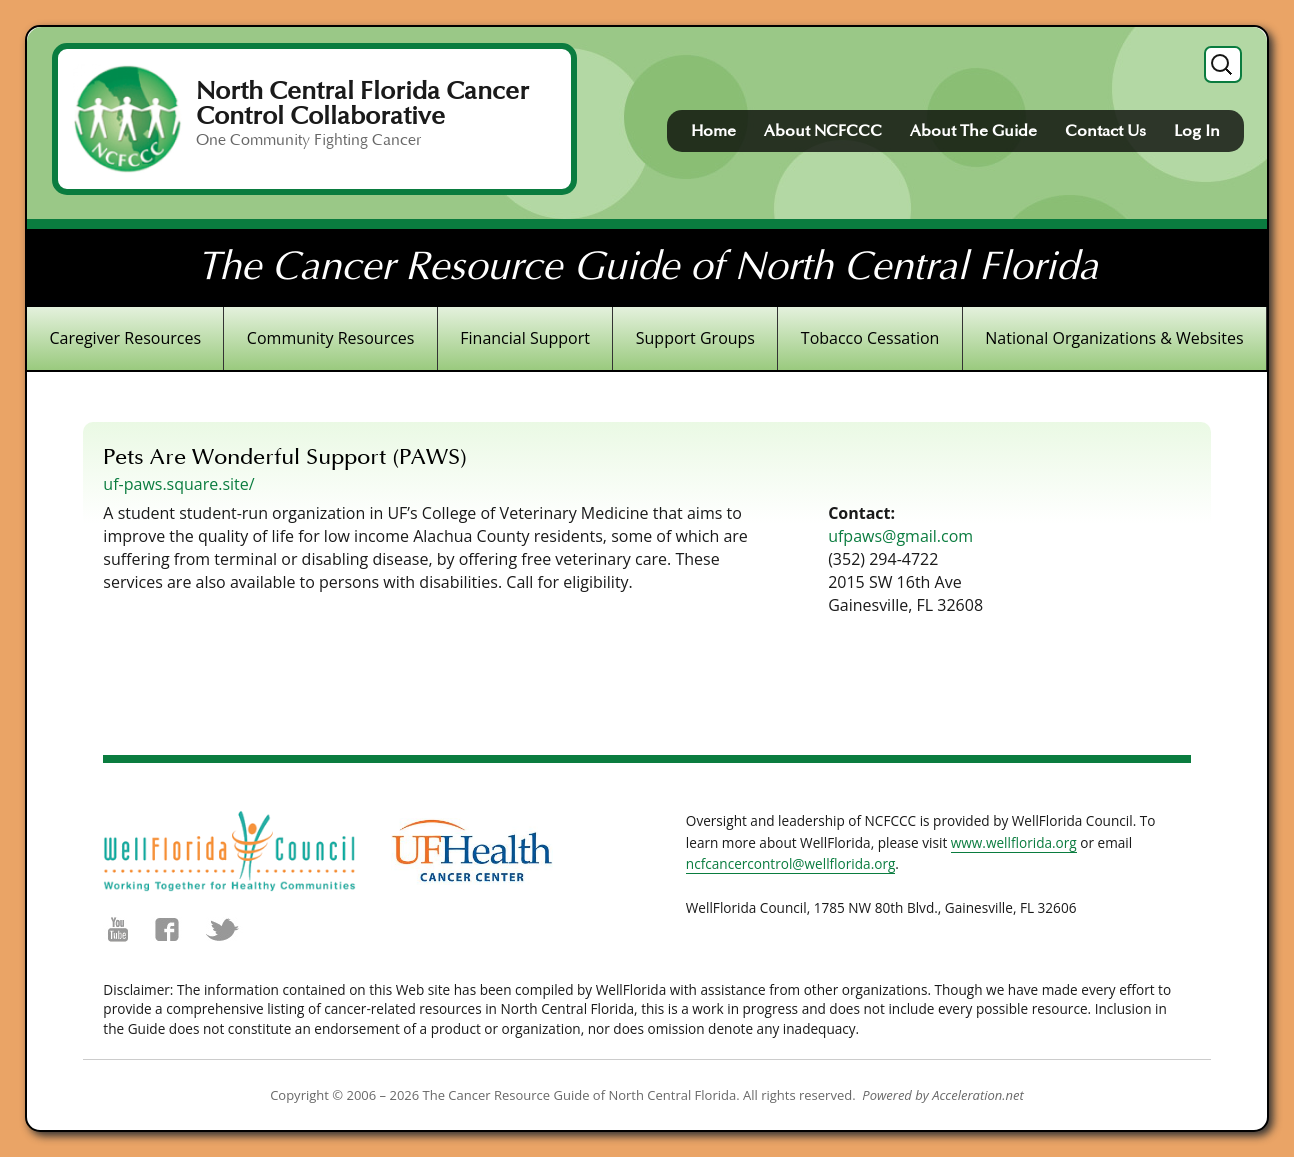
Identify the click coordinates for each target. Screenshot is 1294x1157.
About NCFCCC (823, 131)
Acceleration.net (978, 1095)
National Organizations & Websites (1114, 338)
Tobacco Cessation (870, 338)
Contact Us (1105, 131)
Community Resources (331, 338)
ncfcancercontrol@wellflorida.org (791, 863)
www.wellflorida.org (1014, 842)
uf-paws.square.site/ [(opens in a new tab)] (178, 484)
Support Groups (695, 338)
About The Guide (973, 131)
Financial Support (525, 338)
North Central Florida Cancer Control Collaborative (362, 103)
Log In (1197, 131)
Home (713, 131)
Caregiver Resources (125, 338)
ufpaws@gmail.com (900, 536)
